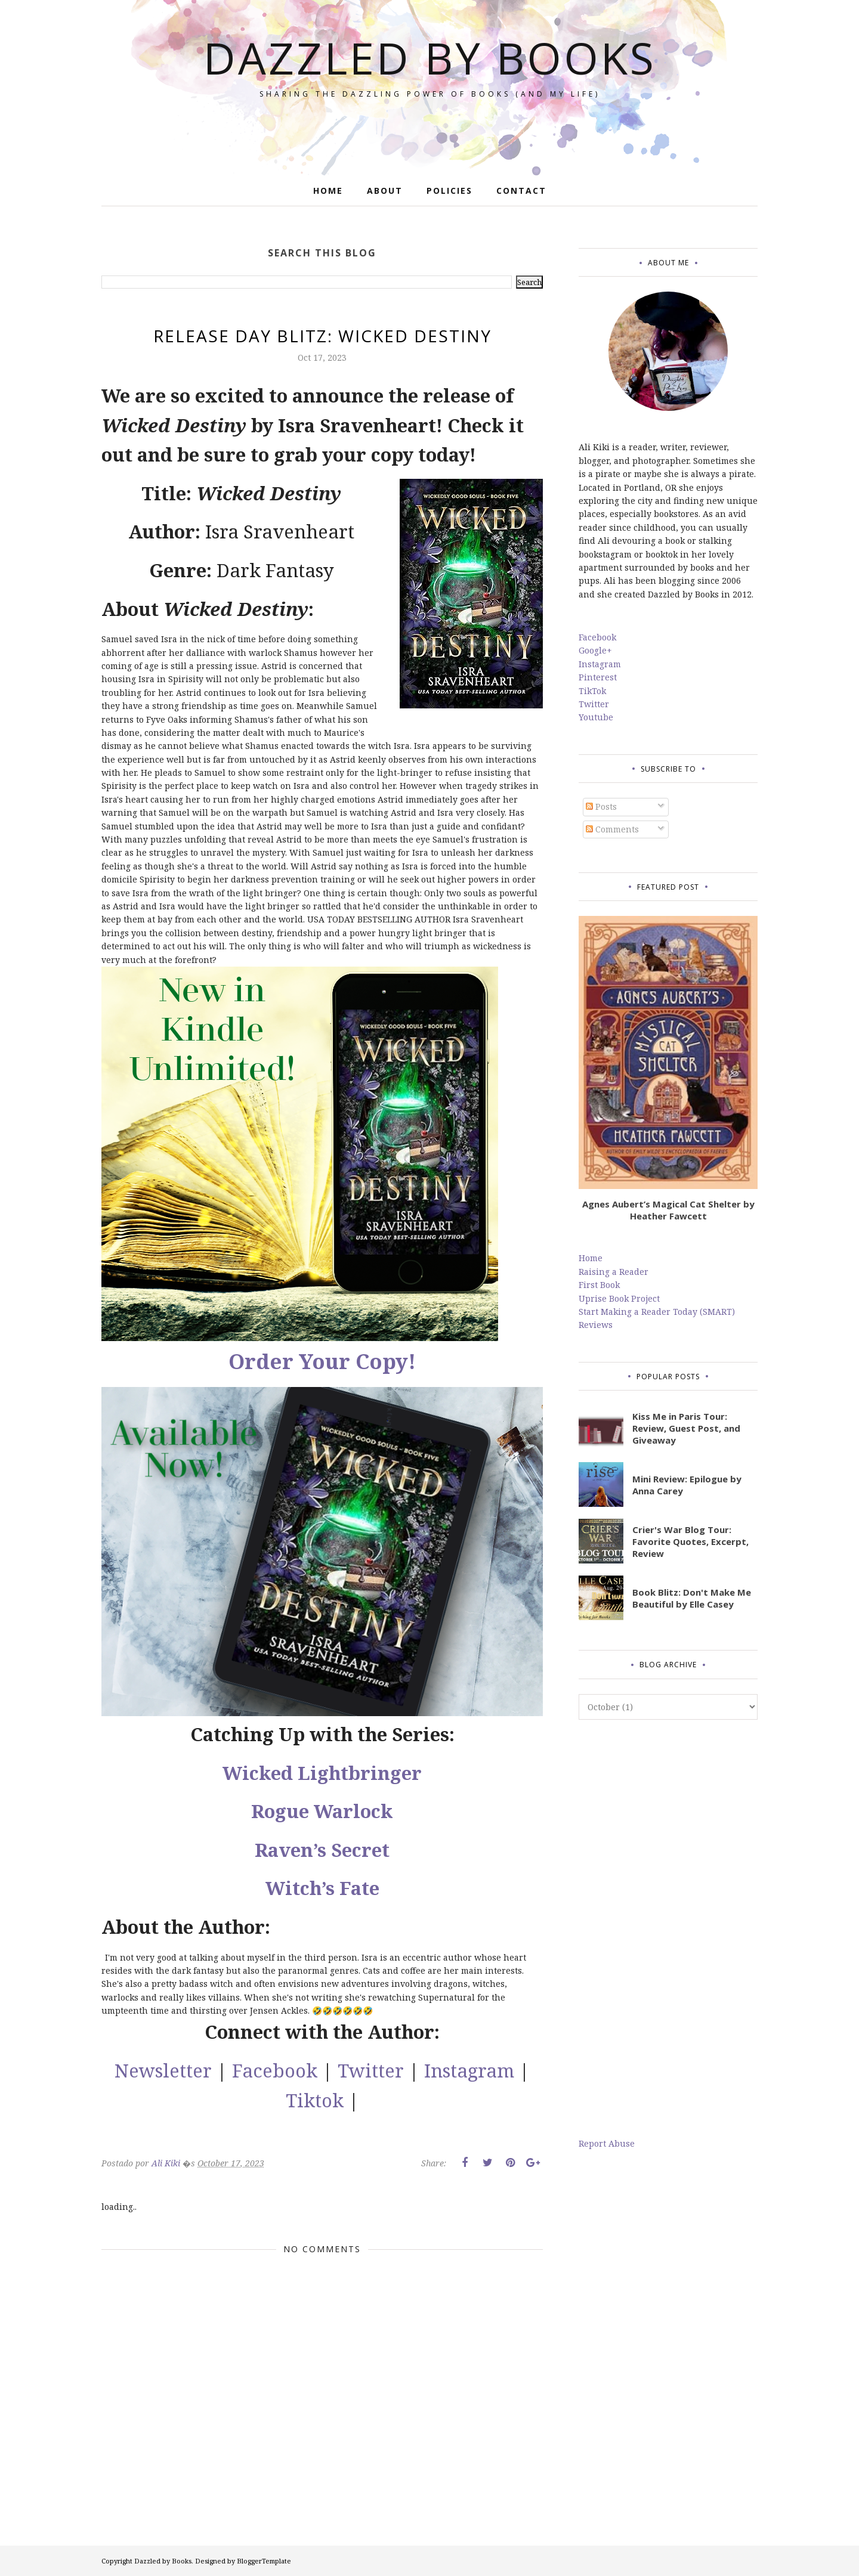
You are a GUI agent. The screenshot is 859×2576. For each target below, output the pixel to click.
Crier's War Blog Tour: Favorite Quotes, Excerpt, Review (690, 1541)
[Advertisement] (668, 1928)
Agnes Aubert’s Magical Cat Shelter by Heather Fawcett (668, 1210)
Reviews (596, 1324)
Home (590, 1258)
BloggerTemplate (264, 2560)
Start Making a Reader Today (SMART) (657, 1311)
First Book (599, 1284)
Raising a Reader (613, 1271)
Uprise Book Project (619, 1298)
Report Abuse (607, 2143)
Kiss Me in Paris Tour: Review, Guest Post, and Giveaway (686, 1428)
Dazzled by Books (429, 57)
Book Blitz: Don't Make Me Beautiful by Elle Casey (691, 1598)
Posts (601, 806)
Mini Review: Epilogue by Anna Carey (686, 1485)
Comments (612, 829)
